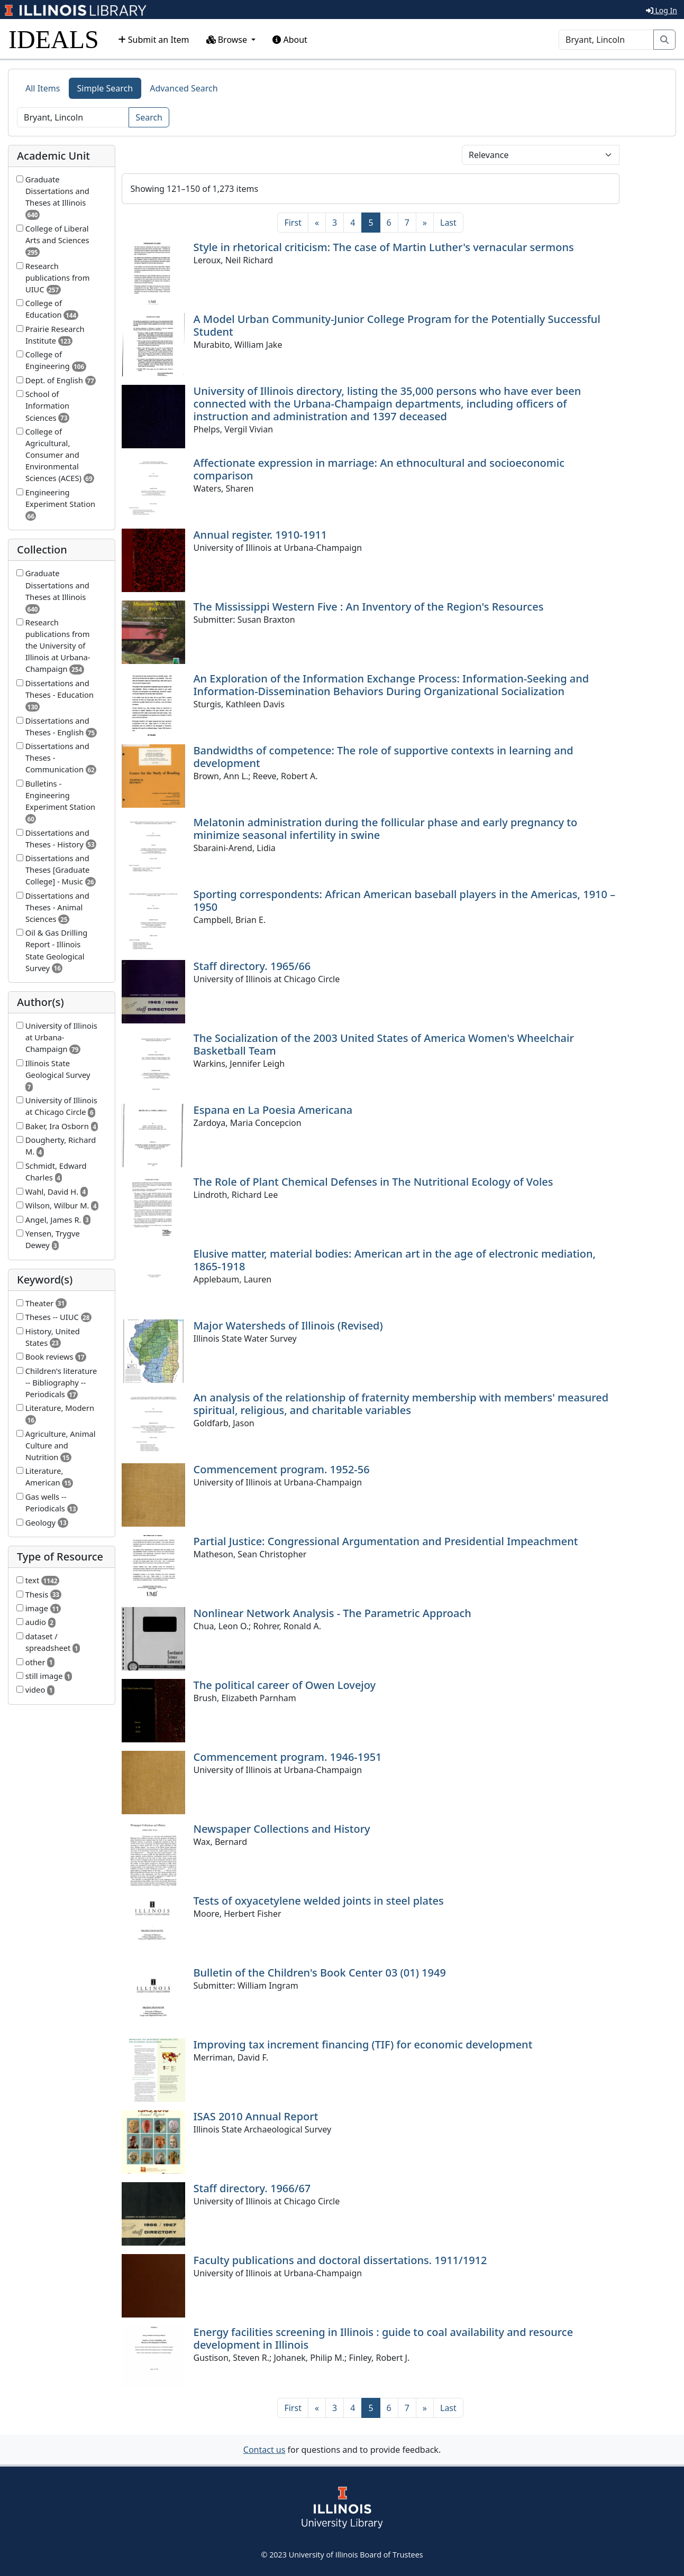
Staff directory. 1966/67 (252, 2188)
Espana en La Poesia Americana (273, 1110)
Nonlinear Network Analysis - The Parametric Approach (332, 1613)
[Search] (606, 40)
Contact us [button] (264, 2449)
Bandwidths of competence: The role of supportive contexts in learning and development (383, 756)
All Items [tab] (42, 88)
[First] (292, 223)
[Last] (448, 223)
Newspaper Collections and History (282, 1829)
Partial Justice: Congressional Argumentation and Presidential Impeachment (386, 1541)
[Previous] (317, 223)
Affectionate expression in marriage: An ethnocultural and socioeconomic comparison (379, 469)
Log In (661, 10)
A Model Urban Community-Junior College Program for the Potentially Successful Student (397, 325)
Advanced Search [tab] (183, 88)
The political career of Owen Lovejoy (285, 1685)
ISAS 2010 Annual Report (256, 2116)
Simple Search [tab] (105, 88)
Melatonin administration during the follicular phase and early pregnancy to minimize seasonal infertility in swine (386, 828)
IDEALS (53, 39)
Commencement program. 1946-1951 (288, 1757)
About (289, 39)
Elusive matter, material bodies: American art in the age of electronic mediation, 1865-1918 (395, 1260)
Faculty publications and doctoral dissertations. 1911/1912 (340, 2260)
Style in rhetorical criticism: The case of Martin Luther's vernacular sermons (384, 247)
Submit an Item (153, 39)
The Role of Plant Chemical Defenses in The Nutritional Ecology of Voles (373, 1182)
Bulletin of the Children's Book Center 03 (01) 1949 (320, 1972)
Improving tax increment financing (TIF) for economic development (363, 2044)
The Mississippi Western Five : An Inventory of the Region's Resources (369, 606)
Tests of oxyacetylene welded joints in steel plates (319, 1901)
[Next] (425, 223)
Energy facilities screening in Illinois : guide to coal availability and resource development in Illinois (383, 2338)
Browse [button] (228, 39)
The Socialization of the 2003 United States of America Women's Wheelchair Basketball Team (384, 1044)
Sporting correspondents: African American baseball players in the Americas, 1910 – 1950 (405, 900)
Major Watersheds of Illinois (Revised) (288, 1325)
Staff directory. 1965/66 (252, 966)
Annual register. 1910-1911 (260, 535)
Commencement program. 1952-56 (282, 1469)
